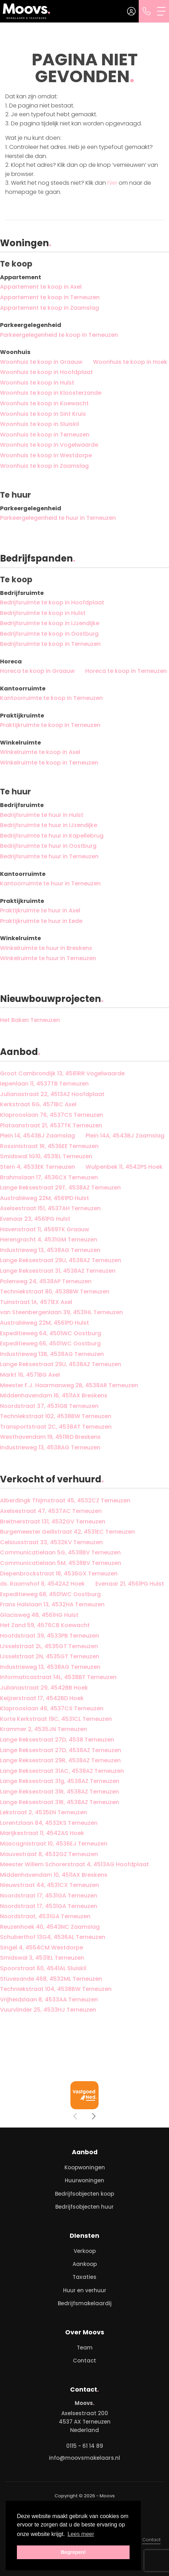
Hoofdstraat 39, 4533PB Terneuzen (49, 1636)
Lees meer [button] (81, 2534)
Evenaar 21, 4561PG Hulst (129, 1584)
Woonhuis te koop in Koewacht (44, 403)
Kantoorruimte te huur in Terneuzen (50, 883)
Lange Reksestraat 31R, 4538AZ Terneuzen (59, 1792)
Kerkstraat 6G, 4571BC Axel (38, 1104)
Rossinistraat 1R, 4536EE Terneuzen (49, 1146)
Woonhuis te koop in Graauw (41, 362)
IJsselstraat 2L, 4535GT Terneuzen (49, 1646)
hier (112, 183)
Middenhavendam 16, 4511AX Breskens (53, 1395)
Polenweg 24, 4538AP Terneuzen (46, 1281)
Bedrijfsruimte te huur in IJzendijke (48, 825)
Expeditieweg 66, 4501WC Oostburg (50, 1343)
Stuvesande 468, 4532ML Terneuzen (51, 1979)
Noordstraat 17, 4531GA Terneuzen (48, 1896)
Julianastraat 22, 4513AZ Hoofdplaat (52, 1094)
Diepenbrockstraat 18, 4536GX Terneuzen (59, 1573)
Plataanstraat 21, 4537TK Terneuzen (51, 1125)
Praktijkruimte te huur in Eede (41, 921)
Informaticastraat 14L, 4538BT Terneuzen (58, 1677)
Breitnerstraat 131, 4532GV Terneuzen (52, 1522)
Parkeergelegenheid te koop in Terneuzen (59, 335)
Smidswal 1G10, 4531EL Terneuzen (46, 1156)
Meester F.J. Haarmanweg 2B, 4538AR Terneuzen (69, 1385)
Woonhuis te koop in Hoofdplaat (46, 372)
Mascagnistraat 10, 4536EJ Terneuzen (53, 1844)
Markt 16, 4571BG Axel (30, 1375)
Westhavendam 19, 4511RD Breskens (50, 1437)
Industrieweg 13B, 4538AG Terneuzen (52, 1354)
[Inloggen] (131, 11)
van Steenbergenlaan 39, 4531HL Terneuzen (61, 1312)
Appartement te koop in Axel (41, 287)
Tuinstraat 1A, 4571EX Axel (36, 1302)
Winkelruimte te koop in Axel (40, 752)
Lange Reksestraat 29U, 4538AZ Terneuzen (60, 1260)
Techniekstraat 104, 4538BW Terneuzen (56, 1989)
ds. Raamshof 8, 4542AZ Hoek (42, 1584)
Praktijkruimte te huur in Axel (40, 910)
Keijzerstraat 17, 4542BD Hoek (42, 1698)
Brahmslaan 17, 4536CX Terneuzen (49, 1177)
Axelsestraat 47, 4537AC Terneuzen (51, 1511)
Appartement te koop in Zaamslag (49, 308)
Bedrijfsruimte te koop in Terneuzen (50, 644)
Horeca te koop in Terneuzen (126, 671)
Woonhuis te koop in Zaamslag (44, 466)
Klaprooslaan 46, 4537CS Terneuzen (52, 1708)
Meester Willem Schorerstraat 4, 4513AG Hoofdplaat (74, 1864)
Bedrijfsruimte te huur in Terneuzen (49, 856)
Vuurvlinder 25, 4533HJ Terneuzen (48, 2010)
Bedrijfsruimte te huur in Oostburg (48, 846)
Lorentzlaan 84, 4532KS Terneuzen (49, 1823)
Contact (151, 2540)
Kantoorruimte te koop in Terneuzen (51, 698)
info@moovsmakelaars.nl (84, 2458)
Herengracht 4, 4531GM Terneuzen (48, 1239)
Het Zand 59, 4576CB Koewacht (45, 1625)
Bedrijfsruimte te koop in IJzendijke (49, 623)
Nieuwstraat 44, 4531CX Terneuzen (49, 1885)
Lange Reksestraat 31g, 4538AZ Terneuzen (59, 1781)
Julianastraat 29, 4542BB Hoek (44, 1688)
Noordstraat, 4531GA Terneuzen (45, 1916)
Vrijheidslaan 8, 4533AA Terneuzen (49, 1999)
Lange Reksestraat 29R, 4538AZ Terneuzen (60, 1760)
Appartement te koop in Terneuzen (50, 297)
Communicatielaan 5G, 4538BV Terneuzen (60, 1552)
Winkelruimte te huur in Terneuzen (48, 958)
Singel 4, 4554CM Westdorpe (41, 1948)
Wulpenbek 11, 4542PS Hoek (124, 1167)
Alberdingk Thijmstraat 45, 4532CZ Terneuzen (65, 1500)
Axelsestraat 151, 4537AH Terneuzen (50, 1208)
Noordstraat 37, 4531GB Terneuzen (49, 1406)
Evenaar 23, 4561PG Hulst (35, 1219)
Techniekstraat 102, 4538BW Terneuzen (55, 1416)
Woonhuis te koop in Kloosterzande (50, 393)
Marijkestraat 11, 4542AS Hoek (42, 1833)
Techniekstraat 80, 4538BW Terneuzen (54, 1291)
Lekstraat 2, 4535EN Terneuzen (43, 1812)
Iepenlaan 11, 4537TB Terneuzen (44, 1084)
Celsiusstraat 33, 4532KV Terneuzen (51, 1542)
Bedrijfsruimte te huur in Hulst (41, 815)
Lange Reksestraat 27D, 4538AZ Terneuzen (60, 1750)
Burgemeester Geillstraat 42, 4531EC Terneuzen (67, 1532)
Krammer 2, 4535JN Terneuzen (43, 1729)
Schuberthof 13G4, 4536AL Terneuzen (52, 1937)
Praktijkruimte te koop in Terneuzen (50, 725)
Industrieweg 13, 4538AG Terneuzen (50, 1250)
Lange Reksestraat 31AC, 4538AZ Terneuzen (62, 1771)
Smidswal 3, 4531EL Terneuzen (42, 1958)
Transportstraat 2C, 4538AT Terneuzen (56, 1427)
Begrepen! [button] (73, 2552)
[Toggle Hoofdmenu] (161, 11)
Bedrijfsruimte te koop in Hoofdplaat (52, 602)
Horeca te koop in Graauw (37, 671)
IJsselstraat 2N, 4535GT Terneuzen (49, 1656)
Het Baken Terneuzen (30, 1020)
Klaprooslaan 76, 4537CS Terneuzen (51, 1115)
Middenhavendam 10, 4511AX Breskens (53, 1875)
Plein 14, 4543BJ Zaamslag (37, 1136)
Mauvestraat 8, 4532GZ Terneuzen (49, 1854)
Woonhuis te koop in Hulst (37, 383)
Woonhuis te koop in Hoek (130, 362)
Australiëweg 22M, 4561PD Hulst (44, 1198)
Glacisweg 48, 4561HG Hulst (39, 1615)
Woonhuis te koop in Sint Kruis (43, 414)
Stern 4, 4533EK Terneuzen (37, 1167)
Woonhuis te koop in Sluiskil (39, 424)
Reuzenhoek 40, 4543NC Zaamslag (50, 1927)
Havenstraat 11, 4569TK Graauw (44, 1229)
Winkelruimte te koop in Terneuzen (49, 763)
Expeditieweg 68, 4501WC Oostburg (50, 1594)
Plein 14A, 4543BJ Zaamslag (125, 1136)
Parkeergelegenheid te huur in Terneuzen (58, 518)
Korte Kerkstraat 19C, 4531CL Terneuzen (56, 1719)
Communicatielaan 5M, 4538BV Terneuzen (60, 1563)
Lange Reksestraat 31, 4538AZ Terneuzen (57, 1271)
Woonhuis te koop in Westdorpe (46, 455)
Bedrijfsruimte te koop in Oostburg (49, 634)
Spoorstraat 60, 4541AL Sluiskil (43, 1968)
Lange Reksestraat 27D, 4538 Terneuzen (57, 1740)
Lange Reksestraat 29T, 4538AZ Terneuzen (60, 1188)
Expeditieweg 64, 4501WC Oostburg (50, 1333)
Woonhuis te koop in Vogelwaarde (49, 445)
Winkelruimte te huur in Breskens (46, 948)
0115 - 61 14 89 (84, 2446)
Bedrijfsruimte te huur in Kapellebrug (52, 836)
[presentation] (76, 2116)
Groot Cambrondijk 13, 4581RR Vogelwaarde (62, 1073)
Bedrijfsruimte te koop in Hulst (43, 613)
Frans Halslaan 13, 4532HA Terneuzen (52, 1604)
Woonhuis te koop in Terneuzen (44, 435)
